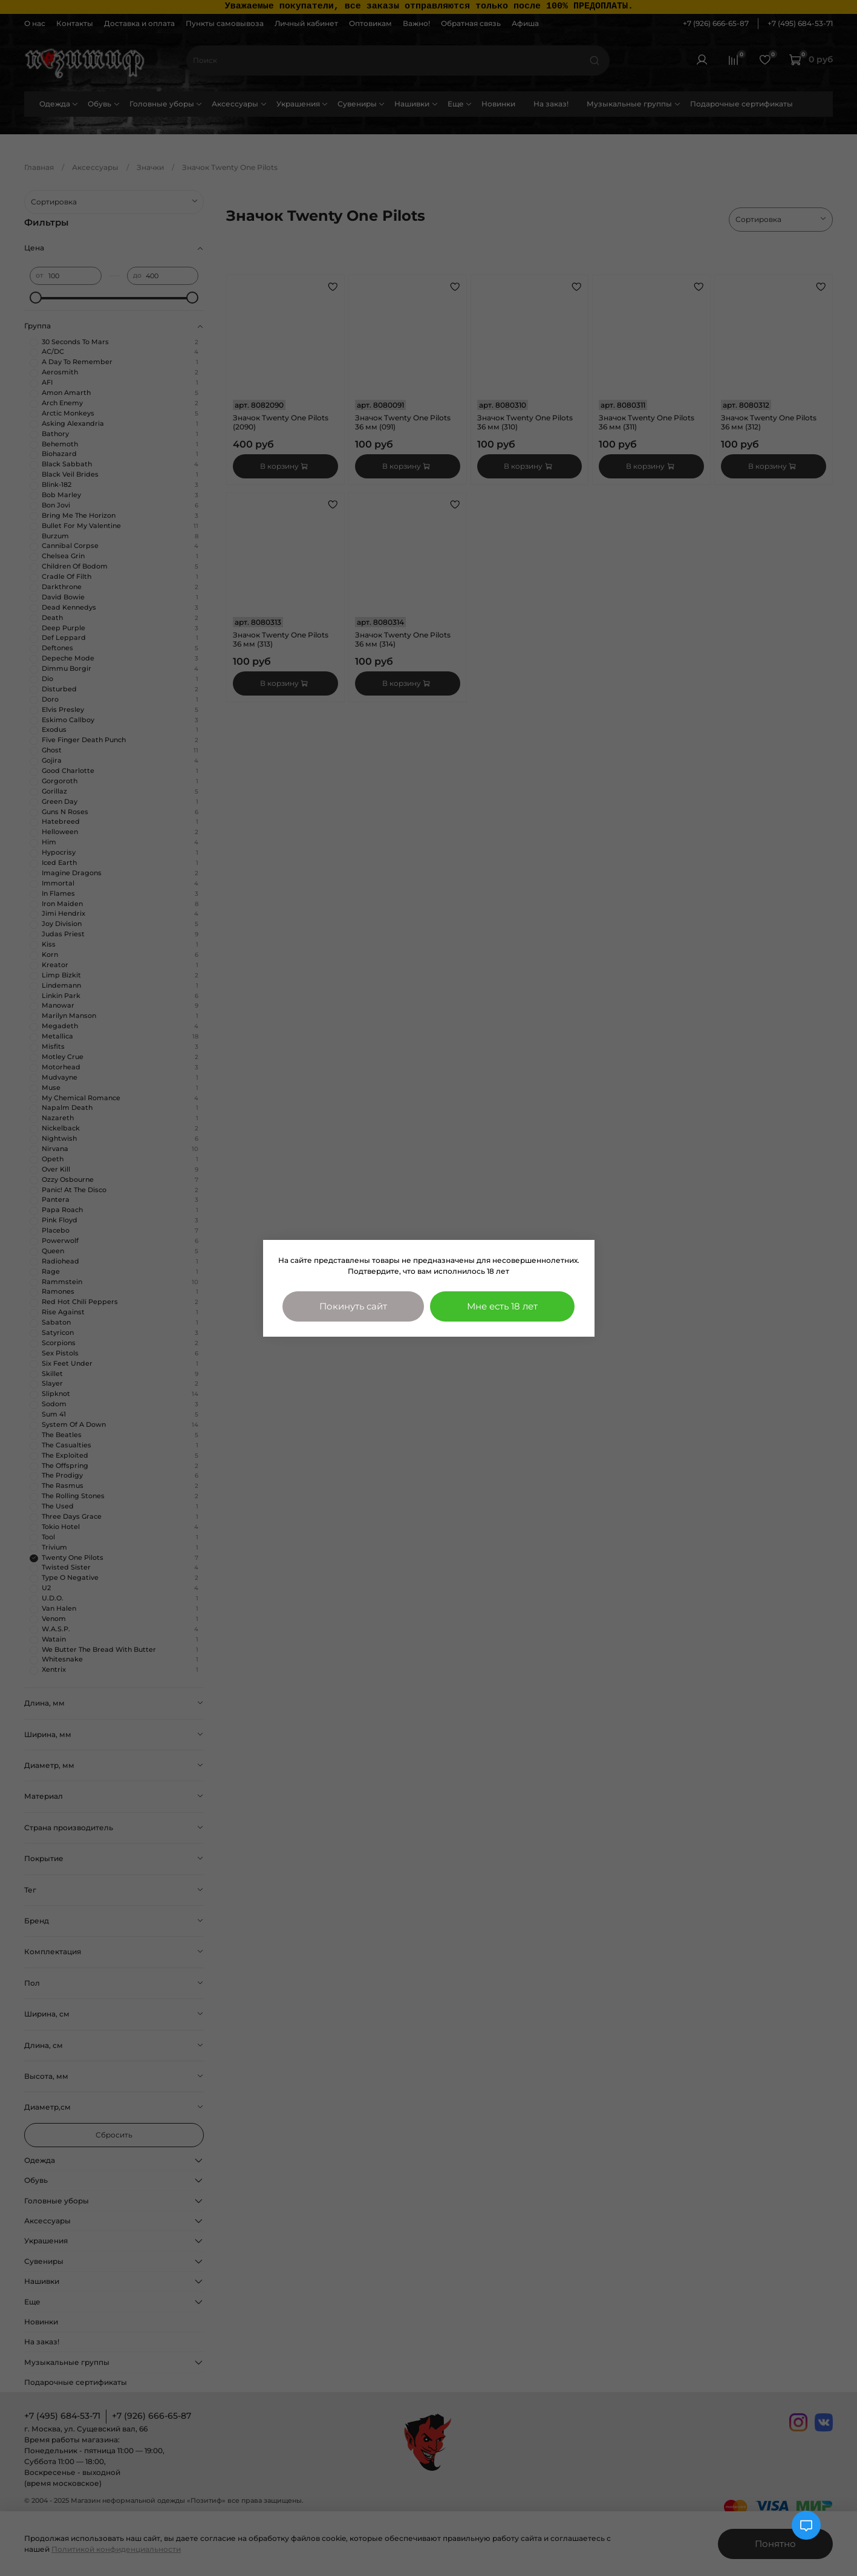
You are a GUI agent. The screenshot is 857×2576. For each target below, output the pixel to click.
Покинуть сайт (353, 1306)
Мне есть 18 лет (502, 1306)
